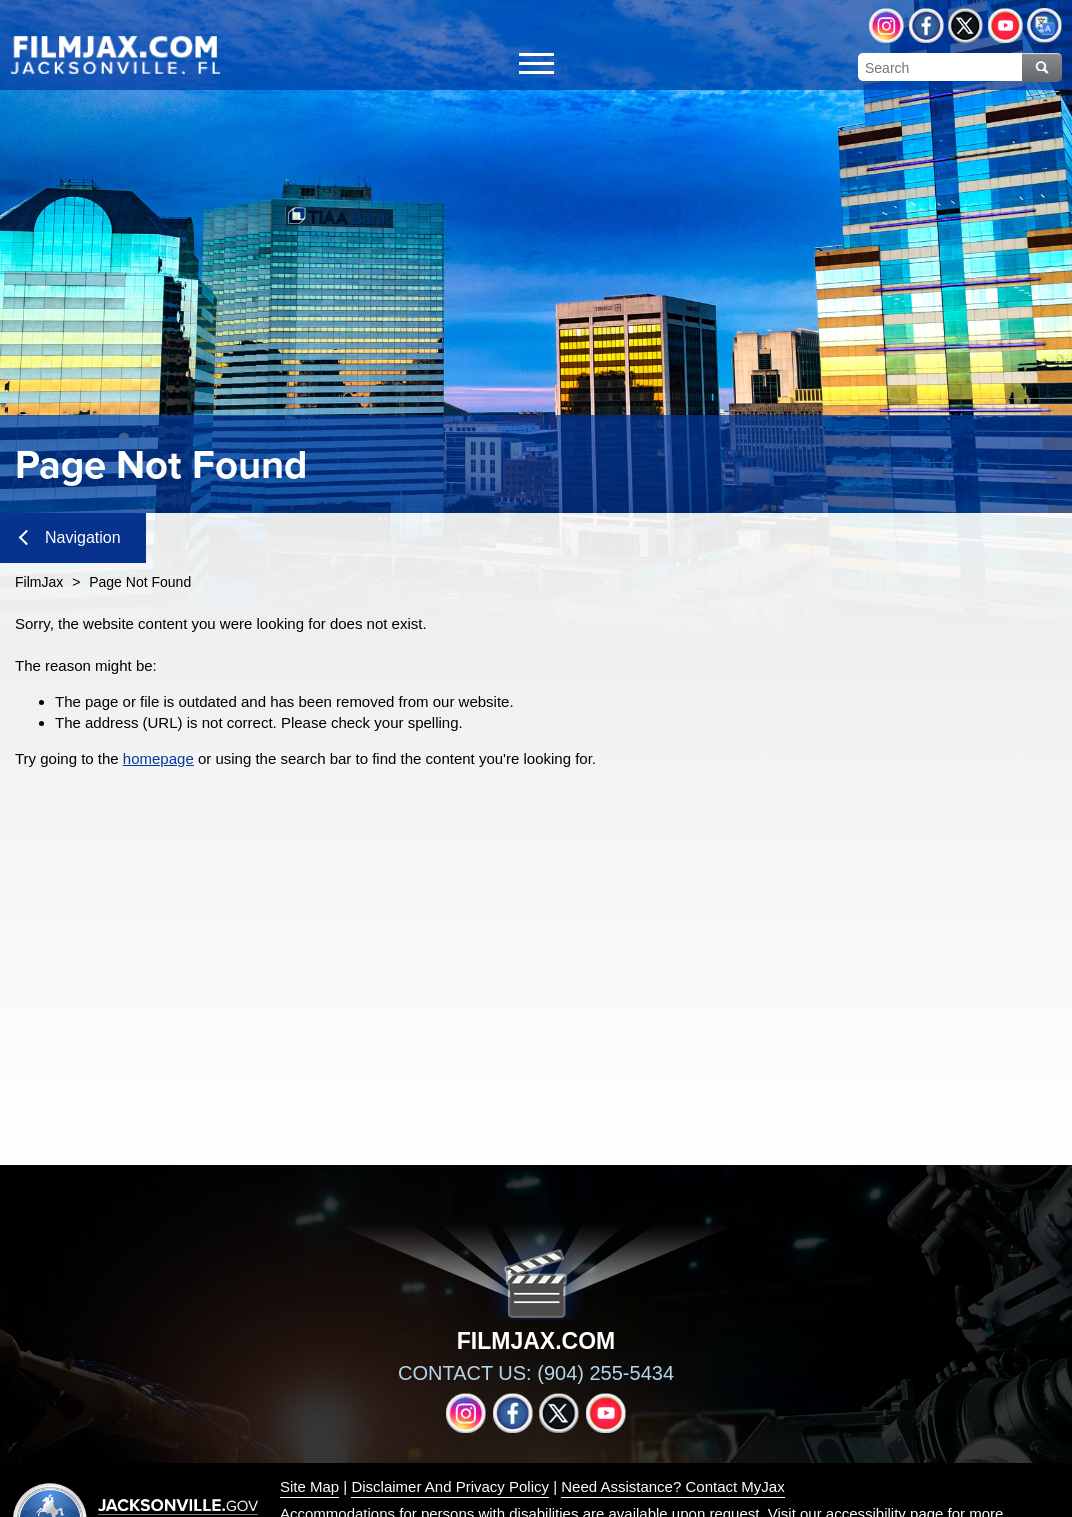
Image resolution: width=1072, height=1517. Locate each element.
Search (1042, 67)
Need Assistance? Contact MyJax (672, 1486)
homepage (158, 758)
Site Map (309, 1486)
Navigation (70, 537)
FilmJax (39, 582)
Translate (1044, 25)
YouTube (1005, 25)
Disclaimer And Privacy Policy (450, 1486)
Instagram (886, 25)
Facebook (926, 25)
